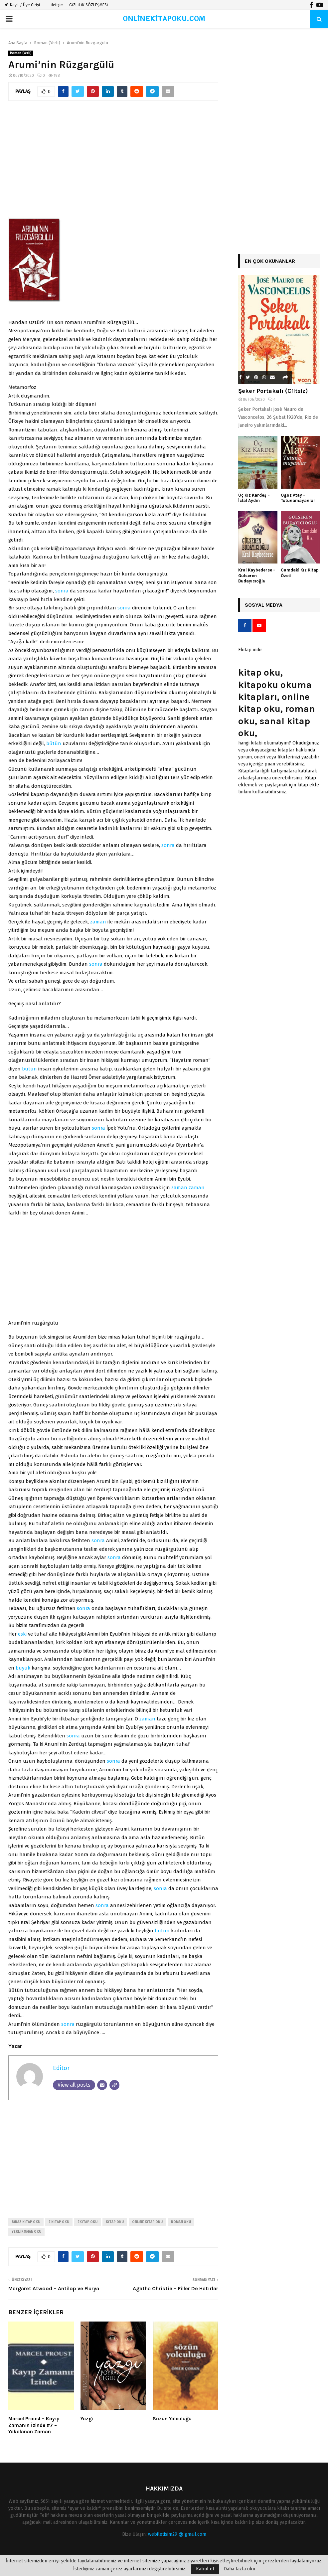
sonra (62, 591)
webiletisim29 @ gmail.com (177, 2534)
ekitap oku (87, 2222)
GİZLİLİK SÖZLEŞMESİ (88, 5)
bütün (53, 743)
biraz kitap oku (26, 2222)
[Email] (102, 2085)
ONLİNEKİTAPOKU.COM (164, 19)
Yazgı (87, 2419)
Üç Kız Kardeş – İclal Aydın (254, 498)
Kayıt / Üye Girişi (22, 5)
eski (22, 1634)
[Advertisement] (113, 161)
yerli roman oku (26, 2232)
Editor (61, 2068)
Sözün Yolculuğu (172, 2419)
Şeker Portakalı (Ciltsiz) (273, 391)
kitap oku (115, 2222)
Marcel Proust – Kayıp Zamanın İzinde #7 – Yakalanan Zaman (34, 2425)
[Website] (114, 2085)
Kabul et (205, 2569)
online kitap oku (147, 2222)
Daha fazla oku (239, 2569)
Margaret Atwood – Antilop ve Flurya (53, 2288)
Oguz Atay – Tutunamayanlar (298, 498)
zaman (98, 922)
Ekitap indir (250, 650)
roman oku (181, 2222)
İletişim (57, 5)
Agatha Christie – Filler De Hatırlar (175, 2288)
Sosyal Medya (263, 605)
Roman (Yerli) (21, 53)
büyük (23, 1668)
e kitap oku (59, 2222)
